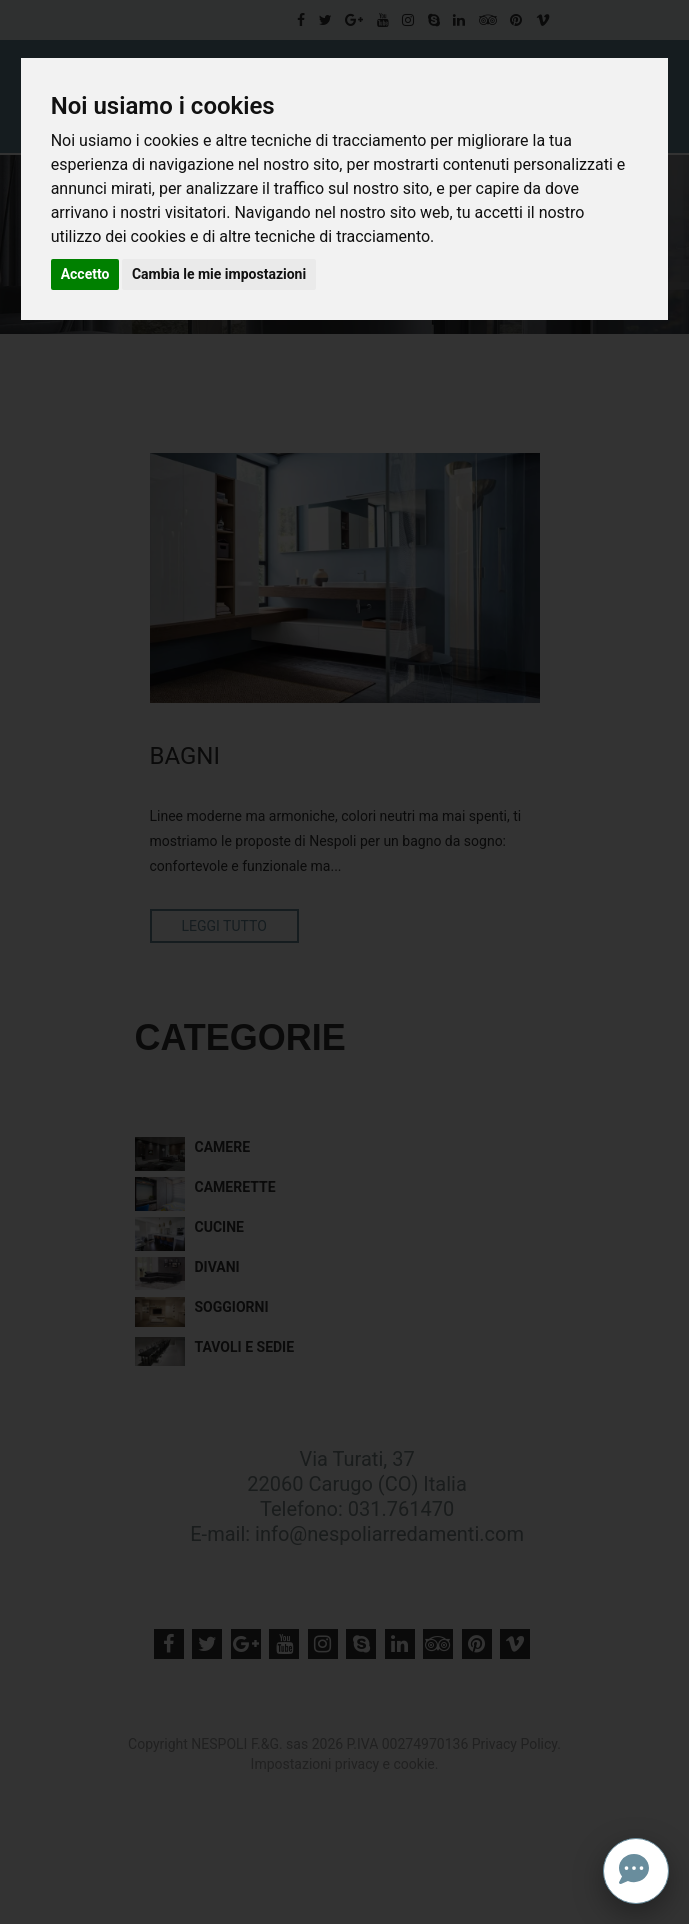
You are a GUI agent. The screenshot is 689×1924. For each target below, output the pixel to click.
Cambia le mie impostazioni (219, 274)
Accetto (85, 274)
